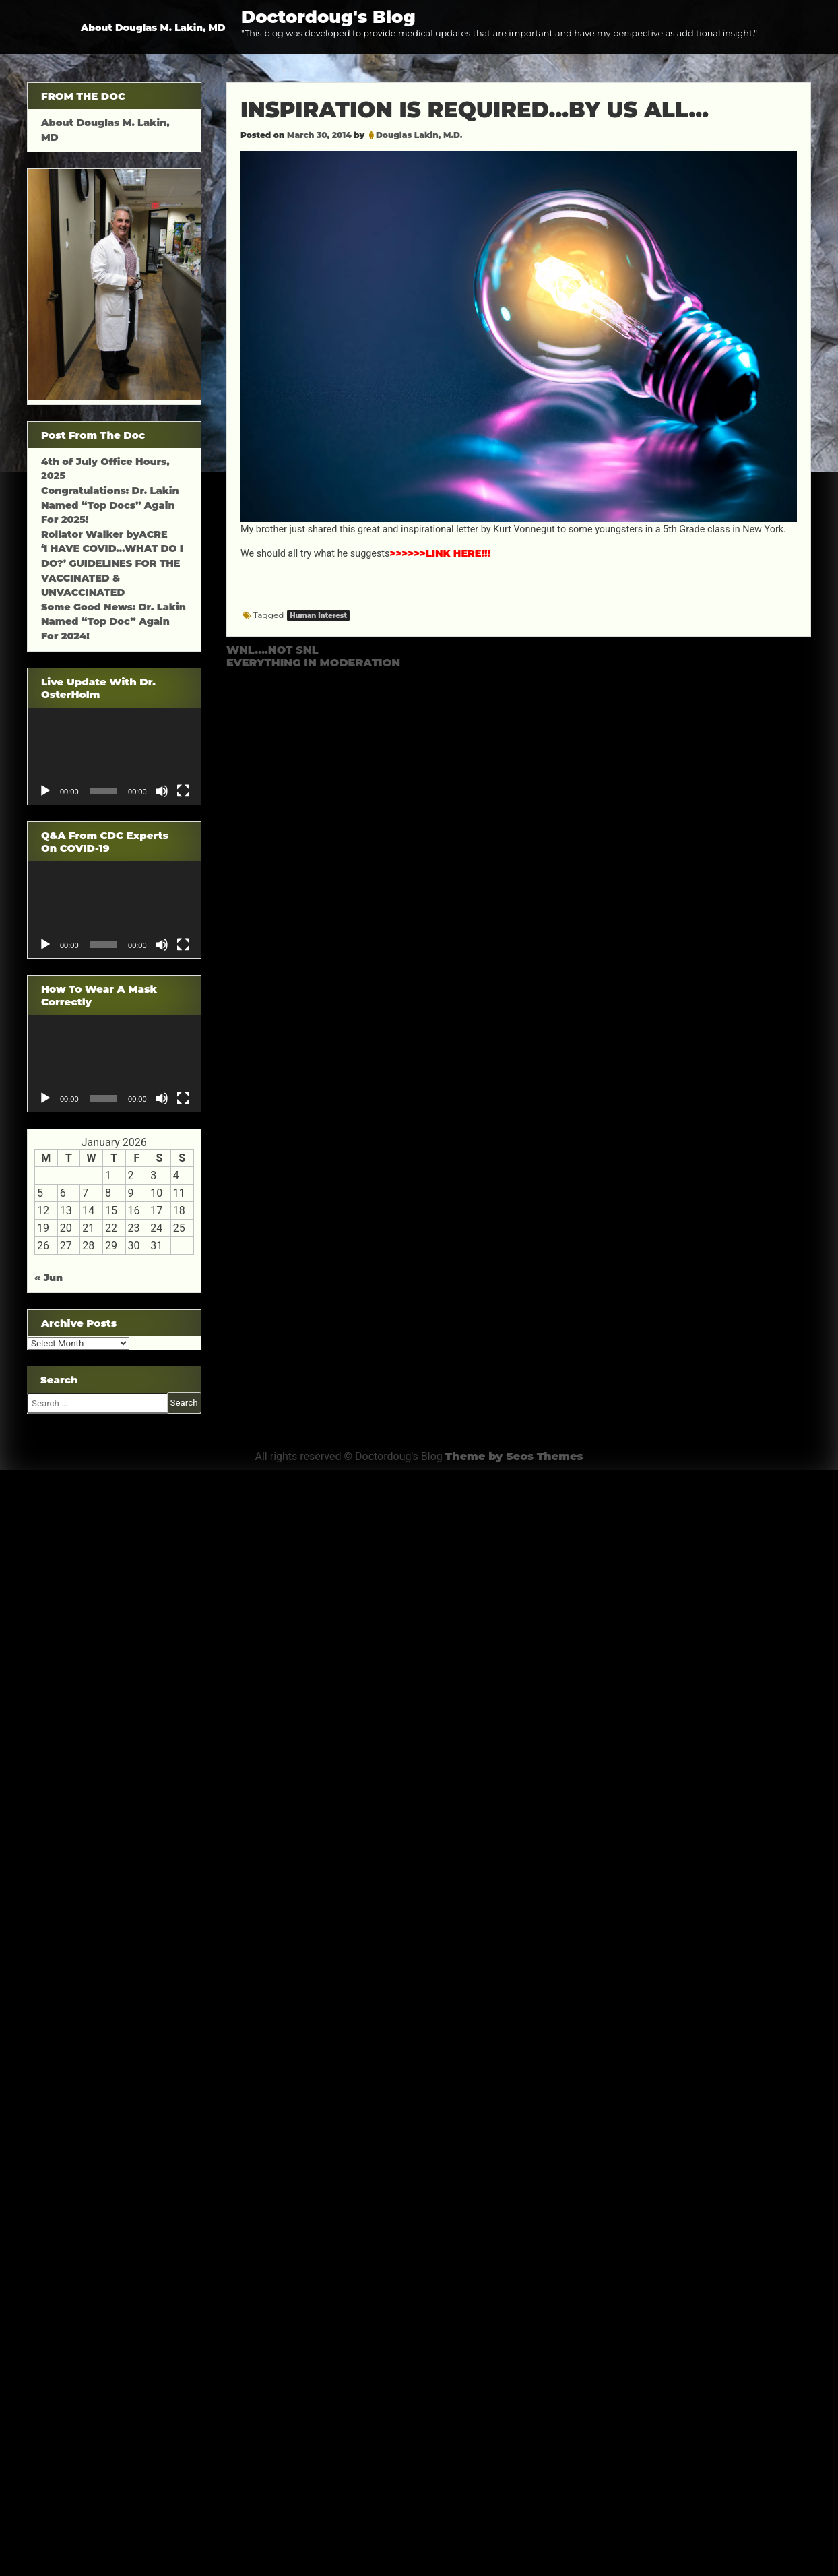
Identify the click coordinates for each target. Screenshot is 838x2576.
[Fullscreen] (183, 791)
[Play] (45, 791)
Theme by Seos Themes (514, 1456)
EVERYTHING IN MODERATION (313, 662)
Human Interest (318, 615)
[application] (114, 756)
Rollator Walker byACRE (104, 534)
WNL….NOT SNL (272, 649)
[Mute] (161, 791)
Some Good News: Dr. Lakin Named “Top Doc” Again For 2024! (113, 621)
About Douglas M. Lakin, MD (153, 28)
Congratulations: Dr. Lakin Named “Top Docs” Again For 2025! (110, 505)
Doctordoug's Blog (328, 16)
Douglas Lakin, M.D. (419, 135)
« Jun (48, 1277)
